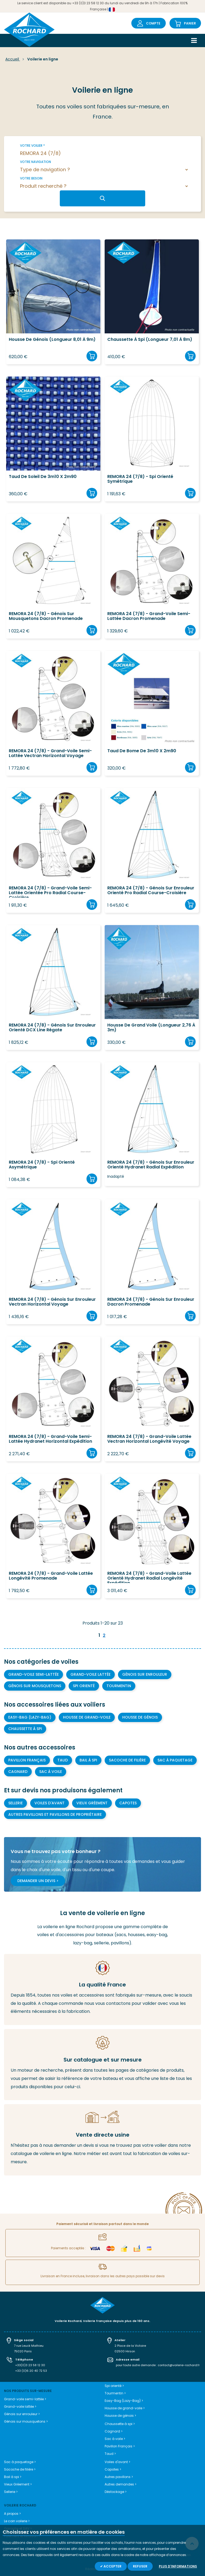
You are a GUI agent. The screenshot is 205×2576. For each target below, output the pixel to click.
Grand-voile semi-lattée (33, 1674)
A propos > (12, 2513)
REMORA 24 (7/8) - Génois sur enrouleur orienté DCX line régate (52, 1028)
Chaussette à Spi (25, 1728)
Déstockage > (116, 2491)
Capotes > (113, 2469)
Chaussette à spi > (120, 2424)
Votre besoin (31, 178)
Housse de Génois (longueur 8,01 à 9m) (52, 339)
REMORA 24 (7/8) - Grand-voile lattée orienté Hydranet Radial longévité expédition (149, 1577)
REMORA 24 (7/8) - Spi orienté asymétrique (42, 1165)
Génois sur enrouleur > (22, 2414)
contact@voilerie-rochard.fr (179, 2365)
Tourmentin (119, 1685)
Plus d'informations (178, 2566)
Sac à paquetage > (20, 2462)
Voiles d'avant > (117, 2462)
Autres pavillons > (119, 2477)
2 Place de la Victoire (130, 2346)
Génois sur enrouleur (144, 1674)
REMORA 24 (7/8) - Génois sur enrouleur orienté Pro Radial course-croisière (150, 891)
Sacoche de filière (127, 1760)
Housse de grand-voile (87, 1717)
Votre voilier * (32, 145)
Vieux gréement (92, 1803)
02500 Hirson (125, 2351)
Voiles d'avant (49, 1803)
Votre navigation (35, 162)
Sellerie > (11, 2491)
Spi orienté (84, 1685)
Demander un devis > (37, 1880)
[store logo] (29, 30)
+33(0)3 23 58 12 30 (30, 2365)
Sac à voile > (115, 2438)
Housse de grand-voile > (125, 2408)
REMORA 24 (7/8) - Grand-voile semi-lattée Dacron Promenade (148, 616)
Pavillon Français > (120, 2446)
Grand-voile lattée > (20, 2406)
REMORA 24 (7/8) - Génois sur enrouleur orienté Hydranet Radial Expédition (150, 1165)
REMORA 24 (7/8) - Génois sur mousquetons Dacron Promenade (46, 616)
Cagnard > (114, 2431)
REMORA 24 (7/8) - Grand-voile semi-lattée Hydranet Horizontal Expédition (50, 1439)
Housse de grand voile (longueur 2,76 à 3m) (151, 1028)
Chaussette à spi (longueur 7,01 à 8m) (149, 339)
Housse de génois (140, 1717)
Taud (62, 1760)
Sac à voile (50, 1771)
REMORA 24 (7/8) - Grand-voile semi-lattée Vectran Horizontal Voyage (50, 754)
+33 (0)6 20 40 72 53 (31, 2371)
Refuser (140, 2566)
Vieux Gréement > (18, 2484)
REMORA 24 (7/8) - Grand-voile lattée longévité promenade (51, 1576)
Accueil (12, 59)
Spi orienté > (114, 2385)
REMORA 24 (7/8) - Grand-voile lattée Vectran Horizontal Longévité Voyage (149, 1439)
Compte (153, 23)
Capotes (128, 1803)
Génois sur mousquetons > (26, 2421)
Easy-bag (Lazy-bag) (29, 1717)
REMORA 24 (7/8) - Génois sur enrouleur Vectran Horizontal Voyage (52, 1302)
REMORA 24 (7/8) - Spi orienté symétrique (140, 479)
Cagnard (17, 1771)
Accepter (112, 2566)
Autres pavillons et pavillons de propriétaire (55, 1814)
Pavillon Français (27, 1760)
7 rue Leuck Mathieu (29, 2346)
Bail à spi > (12, 2477)
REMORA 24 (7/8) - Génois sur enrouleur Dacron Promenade (150, 1302)
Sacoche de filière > (20, 2469)
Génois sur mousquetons (34, 1685)
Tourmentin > (115, 2393)
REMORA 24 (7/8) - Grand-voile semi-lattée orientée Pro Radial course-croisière (50, 892)
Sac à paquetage (174, 1760)
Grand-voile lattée (90, 1674)
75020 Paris (23, 2351)
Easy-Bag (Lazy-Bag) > (124, 2400)
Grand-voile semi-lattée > (25, 2399)
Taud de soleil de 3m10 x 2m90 (43, 477)
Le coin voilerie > (17, 2521)
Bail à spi (88, 1760)
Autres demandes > (120, 2484)
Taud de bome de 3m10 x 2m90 (141, 751)
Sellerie (15, 1803)
